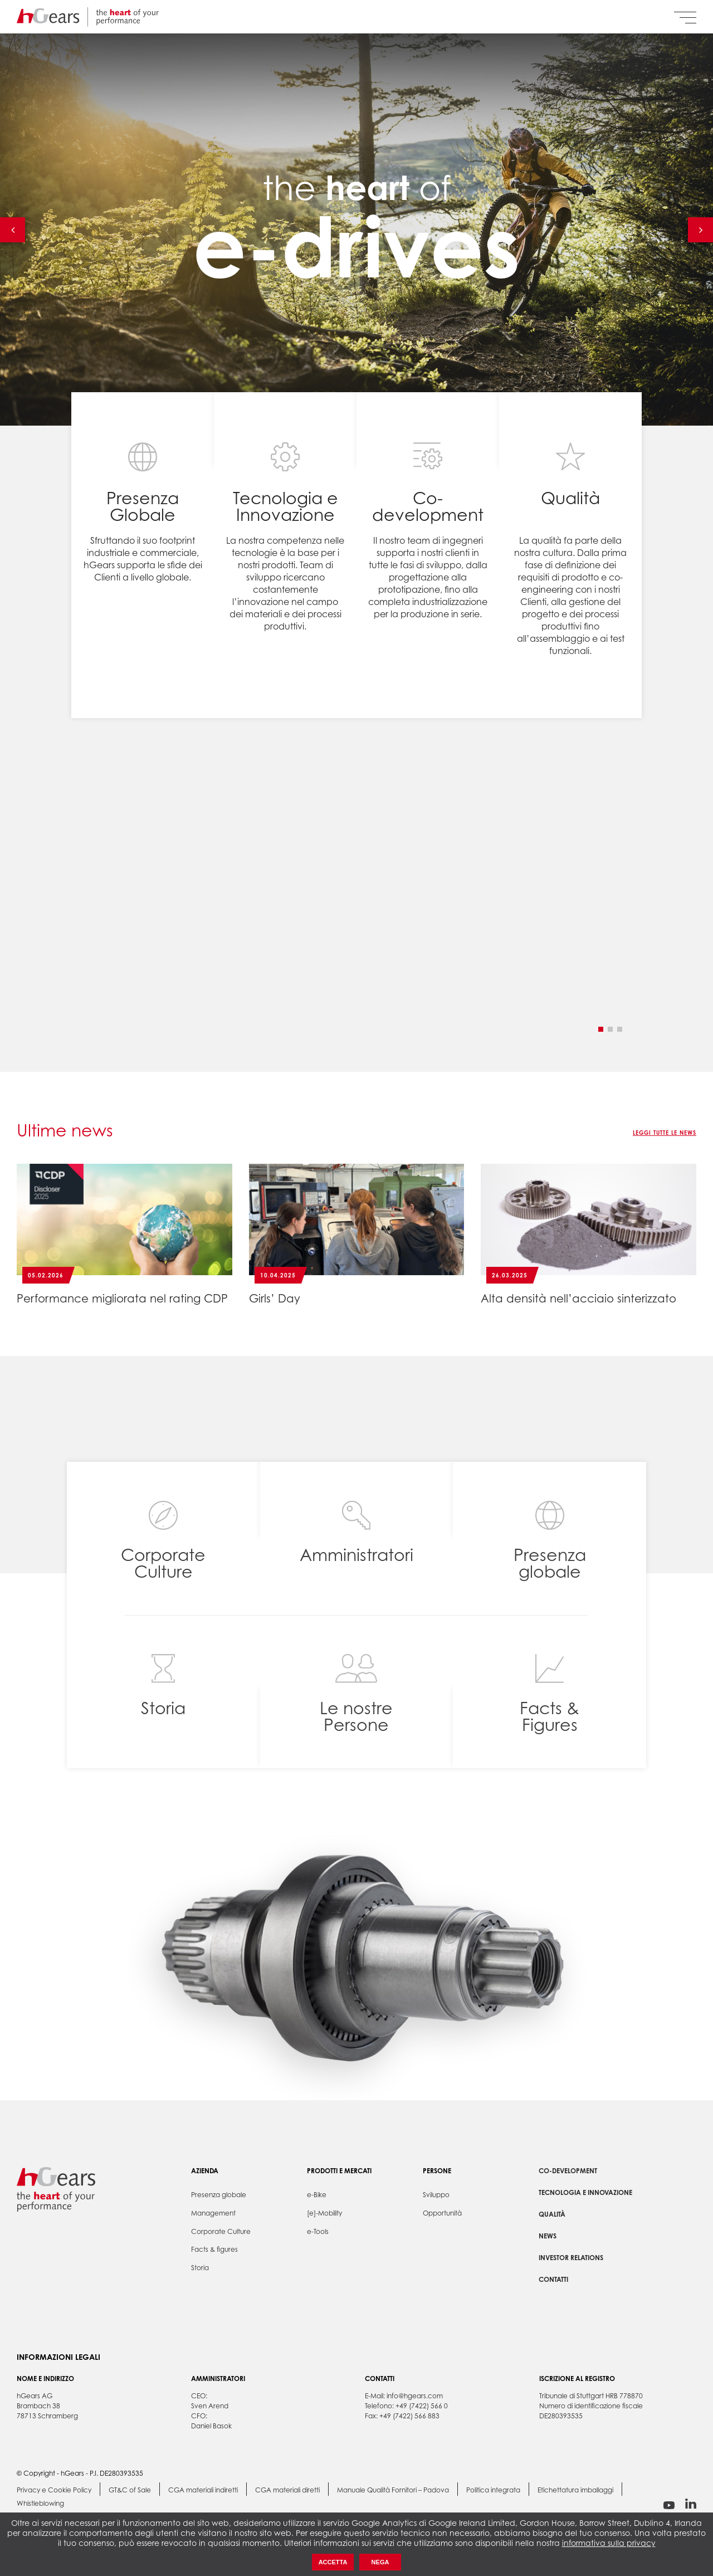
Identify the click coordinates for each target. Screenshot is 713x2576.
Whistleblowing (40, 2503)
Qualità (552, 2214)
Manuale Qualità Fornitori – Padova (393, 2490)
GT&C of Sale (130, 2490)
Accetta (333, 2562)
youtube (669, 2505)
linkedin (690, 2504)
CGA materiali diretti (287, 2490)
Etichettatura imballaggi (575, 2490)
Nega (380, 2562)
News (547, 2236)
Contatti (553, 2279)
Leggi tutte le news (664, 1132)
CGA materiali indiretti (203, 2490)
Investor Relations (571, 2257)
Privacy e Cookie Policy (54, 2490)
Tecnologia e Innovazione (585, 2192)
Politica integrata (493, 2490)
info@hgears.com (415, 2396)
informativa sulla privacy (609, 2543)
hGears (88, 17)
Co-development (568, 2171)
